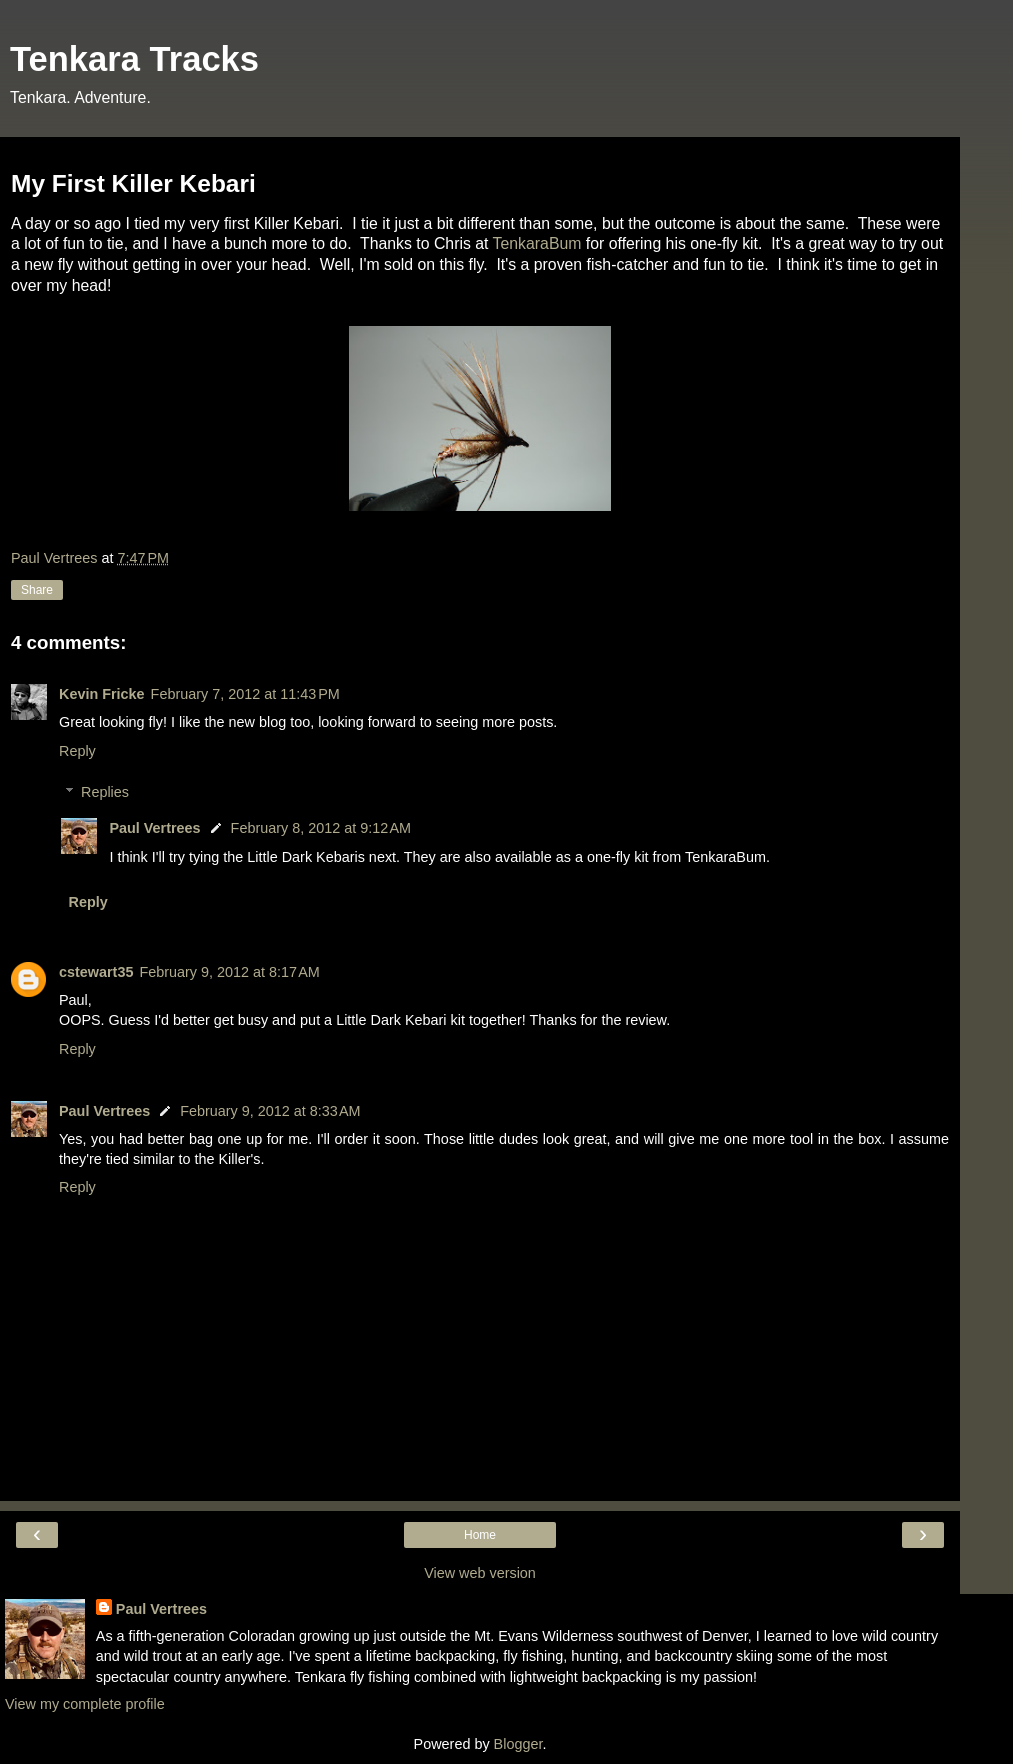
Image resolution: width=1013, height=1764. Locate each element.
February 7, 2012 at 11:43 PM (245, 694)
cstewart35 (96, 972)
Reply (77, 751)
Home (480, 1535)
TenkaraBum (537, 243)
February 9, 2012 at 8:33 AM (270, 1111)
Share (37, 590)
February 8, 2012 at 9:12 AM (321, 828)
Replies (105, 792)
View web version (480, 1573)
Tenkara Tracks (134, 59)
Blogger (518, 1744)
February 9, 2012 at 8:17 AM (229, 972)
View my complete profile (85, 1704)
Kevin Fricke (102, 694)
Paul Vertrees (154, 828)
